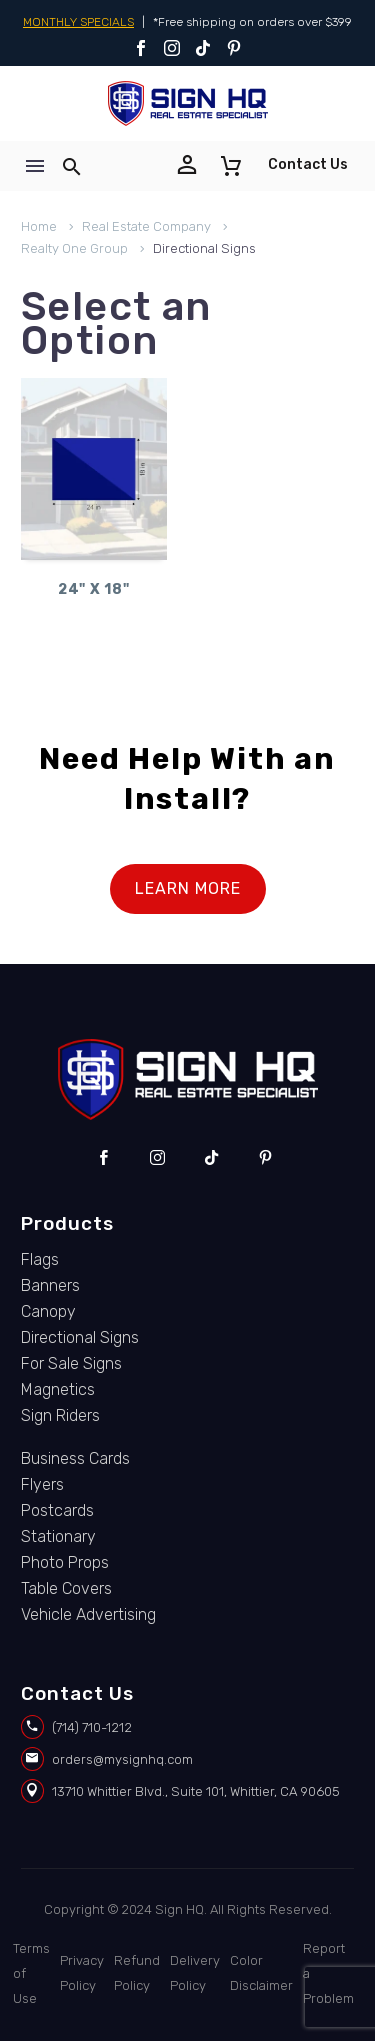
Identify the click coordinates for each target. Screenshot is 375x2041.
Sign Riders (60, 1415)
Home (39, 226)
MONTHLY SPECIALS (78, 22)
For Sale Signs (71, 1363)
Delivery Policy (195, 1973)
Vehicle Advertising (88, 1614)
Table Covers (66, 1588)
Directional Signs (80, 1337)
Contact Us (308, 164)
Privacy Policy (82, 1973)
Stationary (58, 1536)
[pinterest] (265, 1158)
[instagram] (157, 1158)
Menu (35, 166)
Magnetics (58, 1389)
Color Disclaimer (261, 1973)
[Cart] (231, 166)
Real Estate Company (146, 226)
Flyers (42, 1484)
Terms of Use (31, 1973)
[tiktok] (211, 1158)
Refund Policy (137, 1973)
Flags (40, 1259)
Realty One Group (74, 248)
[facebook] (103, 1158)
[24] (94, 469)
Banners (50, 1285)
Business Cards (75, 1458)
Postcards (57, 1510)
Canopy (48, 1311)
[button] (72, 166)
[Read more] (191, 166)
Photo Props (65, 1562)
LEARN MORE (188, 888)
